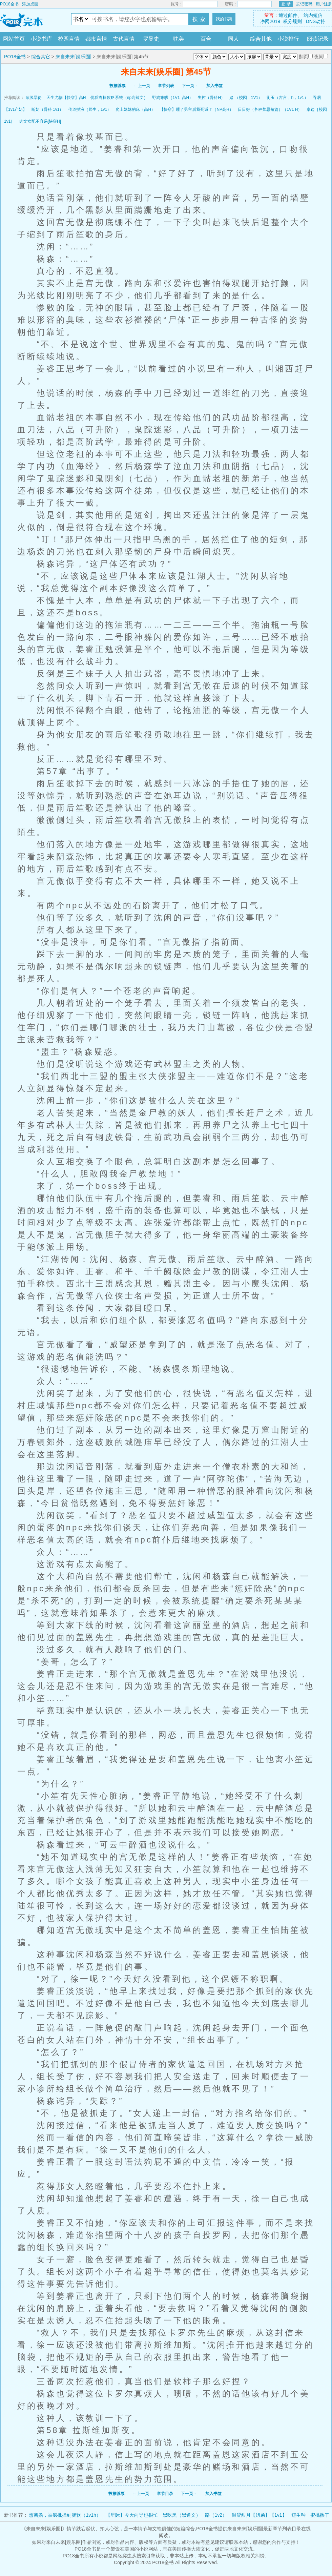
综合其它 (40, 56)
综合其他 (261, 39)
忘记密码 (304, 4)
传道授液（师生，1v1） (89, 109)
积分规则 (292, 21)
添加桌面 (30, 4)
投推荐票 (117, 85)
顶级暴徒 (33, 97)
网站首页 (14, 39)
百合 (206, 39)
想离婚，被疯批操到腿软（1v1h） (65, 2515)
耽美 (178, 39)
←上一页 (142, 85)
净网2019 (270, 21)
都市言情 (96, 39)
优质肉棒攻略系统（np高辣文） (119, 97)
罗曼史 (151, 39)
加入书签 (214, 85)
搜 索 (198, 19)
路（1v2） (216, 2515)
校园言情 (69, 39)
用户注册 (324, 4)
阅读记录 (318, 39)
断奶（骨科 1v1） (48, 109)
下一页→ (190, 85)
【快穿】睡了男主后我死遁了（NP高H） (196, 109)
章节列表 (166, 85)
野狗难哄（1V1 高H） (172, 97)
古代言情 (123, 39)
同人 (233, 39)
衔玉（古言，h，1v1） (287, 97)
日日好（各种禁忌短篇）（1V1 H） (270, 109)
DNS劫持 (316, 21)
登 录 (285, 4)
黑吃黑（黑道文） (182, 2515)
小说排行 (288, 39)
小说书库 (41, 39)
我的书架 (224, 19)
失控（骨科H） (211, 97)
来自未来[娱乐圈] (73, 56)
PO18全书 (9, 4)
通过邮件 (287, 15)
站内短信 (313, 15)
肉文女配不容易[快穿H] (40, 121)
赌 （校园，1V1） (245, 97)
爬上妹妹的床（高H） (135, 109)
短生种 (298, 2515)
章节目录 (165, 2493)
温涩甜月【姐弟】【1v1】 (259, 2515)
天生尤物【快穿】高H (66, 97)
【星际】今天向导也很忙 (132, 2515)
